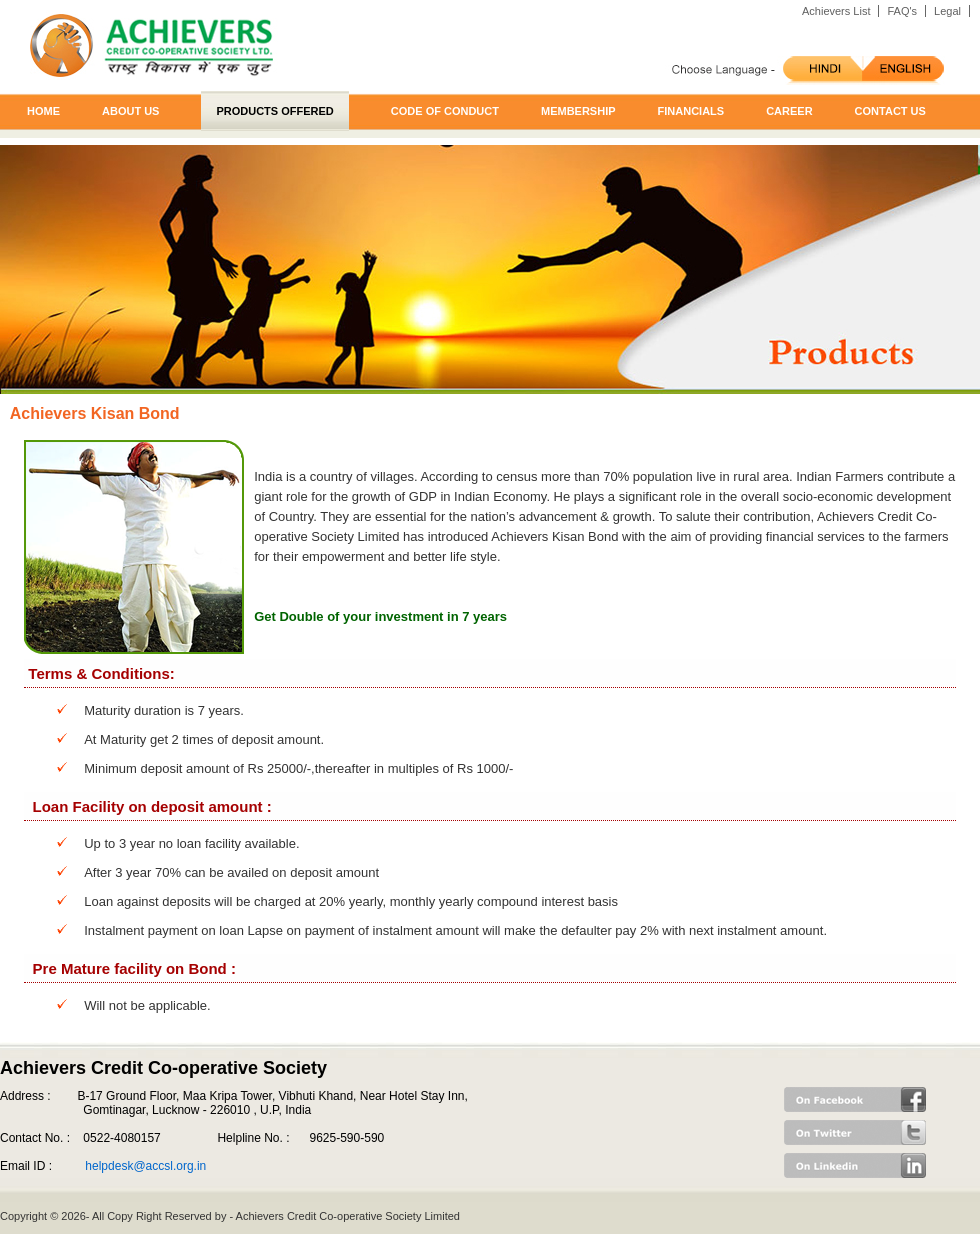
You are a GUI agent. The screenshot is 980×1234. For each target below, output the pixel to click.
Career (789, 111)
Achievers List (836, 11)
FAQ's (902, 11)
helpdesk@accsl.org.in (145, 1166)
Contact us (890, 111)
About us (130, 111)
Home (43, 111)
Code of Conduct (445, 111)
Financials (691, 111)
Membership (578, 111)
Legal (947, 11)
